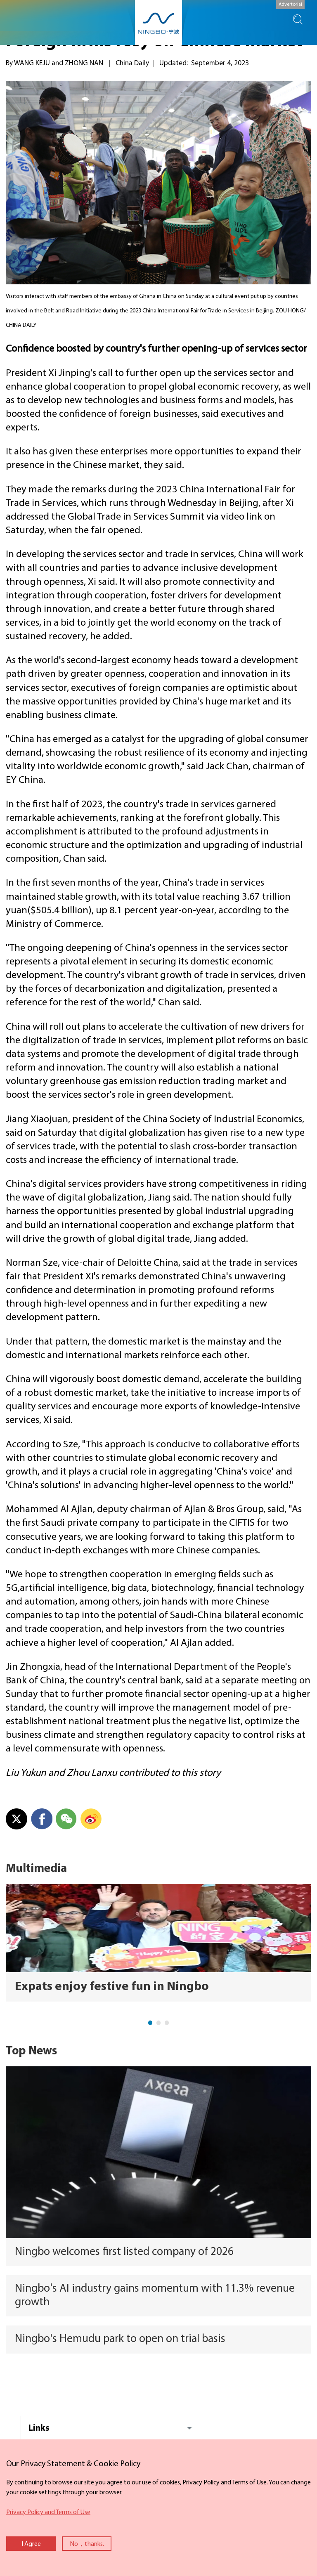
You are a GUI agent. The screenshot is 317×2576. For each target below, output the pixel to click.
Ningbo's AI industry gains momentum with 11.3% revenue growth (155, 2295)
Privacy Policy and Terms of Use (48, 2512)
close (4, 2456)
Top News (31, 2051)
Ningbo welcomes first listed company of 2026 (124, 2252)
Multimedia (36, 1869)
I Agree (31, 2544)
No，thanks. (87, 2544)
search (298, 19)
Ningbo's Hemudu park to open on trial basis (120, 2339)
